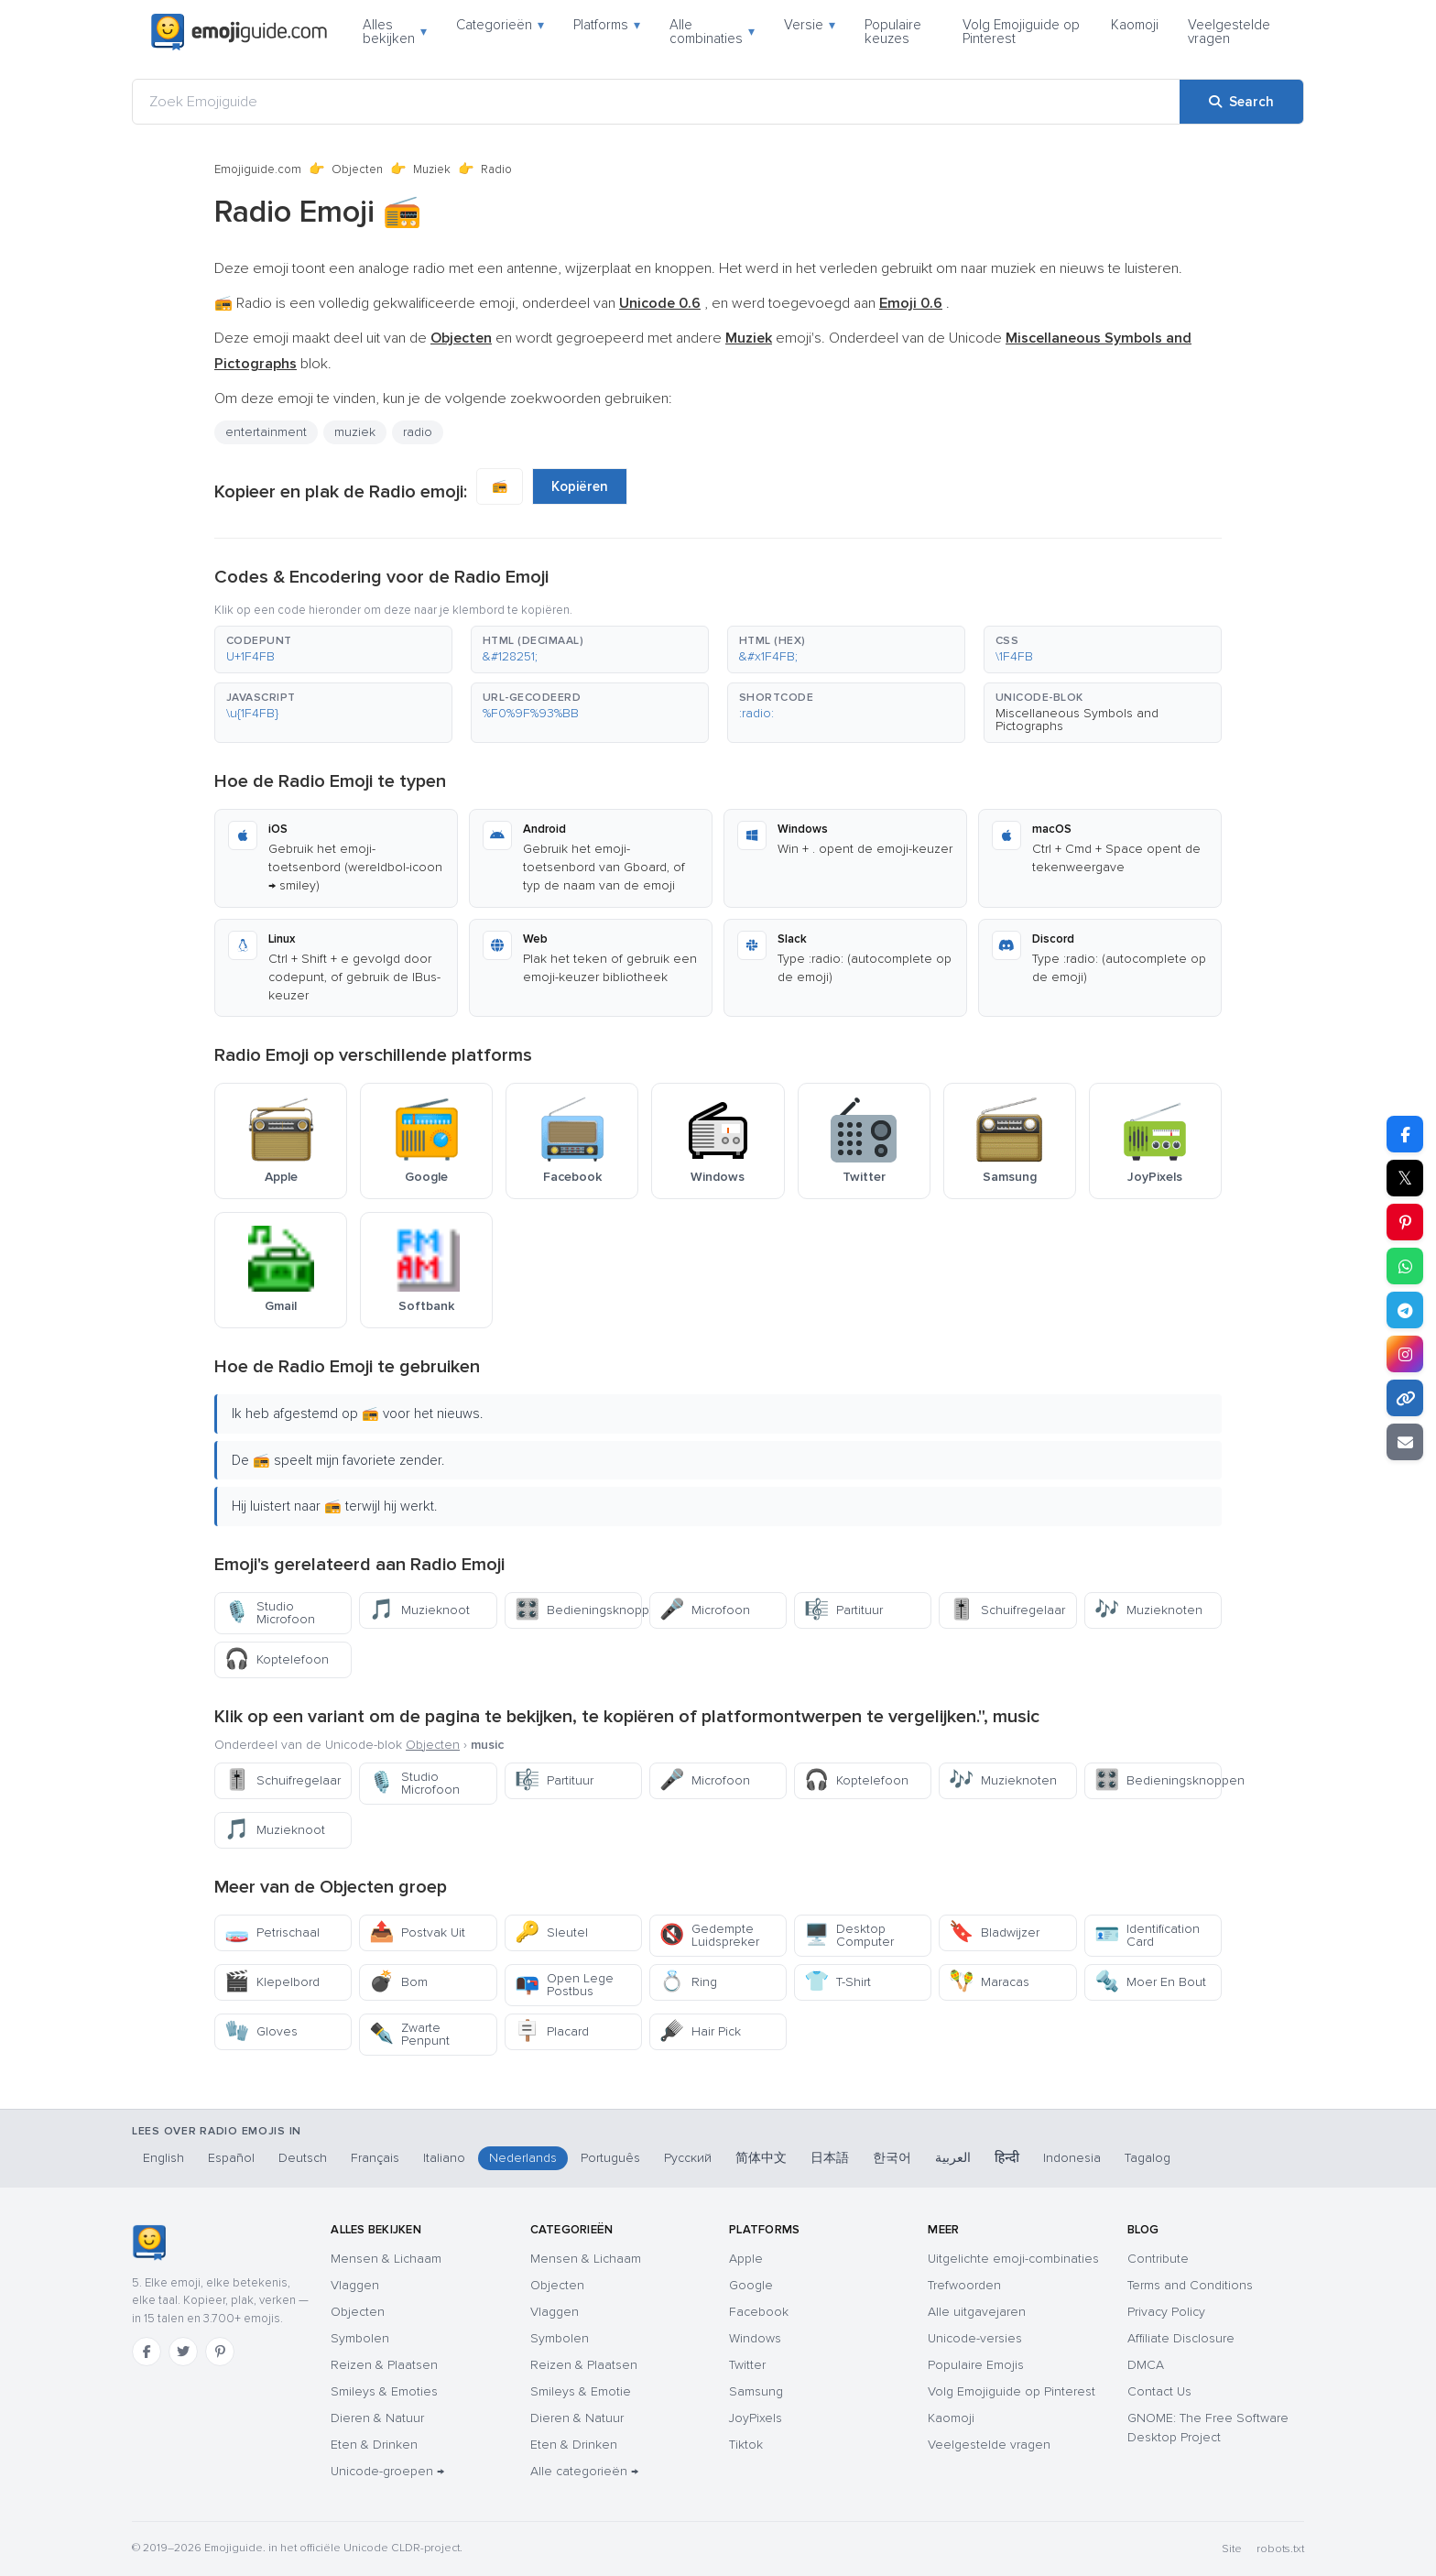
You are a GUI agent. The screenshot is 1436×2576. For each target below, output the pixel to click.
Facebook (759, 2311)
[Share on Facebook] (1405, 1134)
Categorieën (500, 24)
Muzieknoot (419, 1610)
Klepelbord (272, 1982)
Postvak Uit (417, 1932)
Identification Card (1147, 1935)
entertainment (266, 432)
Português (610, 2158)
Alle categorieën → (584, 2471)
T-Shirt (837, 1982)
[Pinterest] (219, 2351)
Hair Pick (700, 2031)
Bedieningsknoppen (578, 1610)
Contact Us (1159, 2391)
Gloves (261, 2031)
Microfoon (704, 1610)
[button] (333, 649)
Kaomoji (1135, 24)
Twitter (747, 2365)
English (163, 2158)
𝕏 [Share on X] (1405, 1178)
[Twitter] (183, 2351)
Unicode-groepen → (387, 2471)
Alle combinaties (712, 31)
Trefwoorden (964, 2285)
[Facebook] (146, 2351)
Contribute (1158, 2258)
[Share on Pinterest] (1405, 1222)
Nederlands (523, 2158)
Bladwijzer (994, 1932)
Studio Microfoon (269, 1613)
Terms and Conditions (1190, 2285)
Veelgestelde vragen (1229, 31)
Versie (809, 24)
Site (1232, 2549)
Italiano (444, 2158)
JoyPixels (755, 2418)
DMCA (1145, 2365)
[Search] (1241, 102)
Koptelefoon (276, 1659)
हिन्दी (1007, 2158)
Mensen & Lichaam (386, 2258)
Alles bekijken (395, 31)
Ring (688, 1982)
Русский (688, 2158)
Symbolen (360, 2338)
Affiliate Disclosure (1181, 2338)
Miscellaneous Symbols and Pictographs (1077, 719)
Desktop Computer (849, 1935)
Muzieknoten (1148, 1610)
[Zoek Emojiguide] (656, 102)
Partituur (843, 1610)
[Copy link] (1405, 1398)
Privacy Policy (1166, 2311)
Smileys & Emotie (580, 2391)
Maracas (989, 1982)
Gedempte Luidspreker (709, 1935)
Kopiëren (579, 486)
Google (751, 2285)
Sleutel (551, 1932)
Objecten (357, 169)
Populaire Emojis (976, 2365)
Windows (755, 2338)
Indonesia (1072, 2158)
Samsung (756, 2391)
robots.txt (1280, 2549)
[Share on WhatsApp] (1405, 1266)
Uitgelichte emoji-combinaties (1013, 2258)
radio (417, 432)
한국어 (892, 2158)
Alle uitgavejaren (977, 2311)
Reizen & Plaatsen (384, 2365)
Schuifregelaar (1007, 1610)
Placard (552, 2031)
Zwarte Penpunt (409, 2034)
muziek (354, 432)
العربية (953, 2158)
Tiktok (746, 2444)
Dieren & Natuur (377, 2418)
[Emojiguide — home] (239, 32)
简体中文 (761, 2158)
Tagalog (1147, 2158)
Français (375, 2158)
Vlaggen (355, 2285)
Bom (398, 1982)
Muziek (432, 169)
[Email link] (1405, 1442)
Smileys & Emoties (384, 2391)
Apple (746, 2258)
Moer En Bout (1150, 1982)
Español (231, 2158)
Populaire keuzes (893, 31)
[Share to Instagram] (1405, 1354)
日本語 (829, 2158)
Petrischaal (272, 1932)
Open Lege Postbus (564, 1984)
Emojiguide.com (257, 169)
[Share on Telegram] (1405, 1310)
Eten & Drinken (374, 2444)
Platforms (606, 24)
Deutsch (302, 2158)
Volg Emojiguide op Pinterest (1021, 31)
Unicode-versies (975, 2338)
